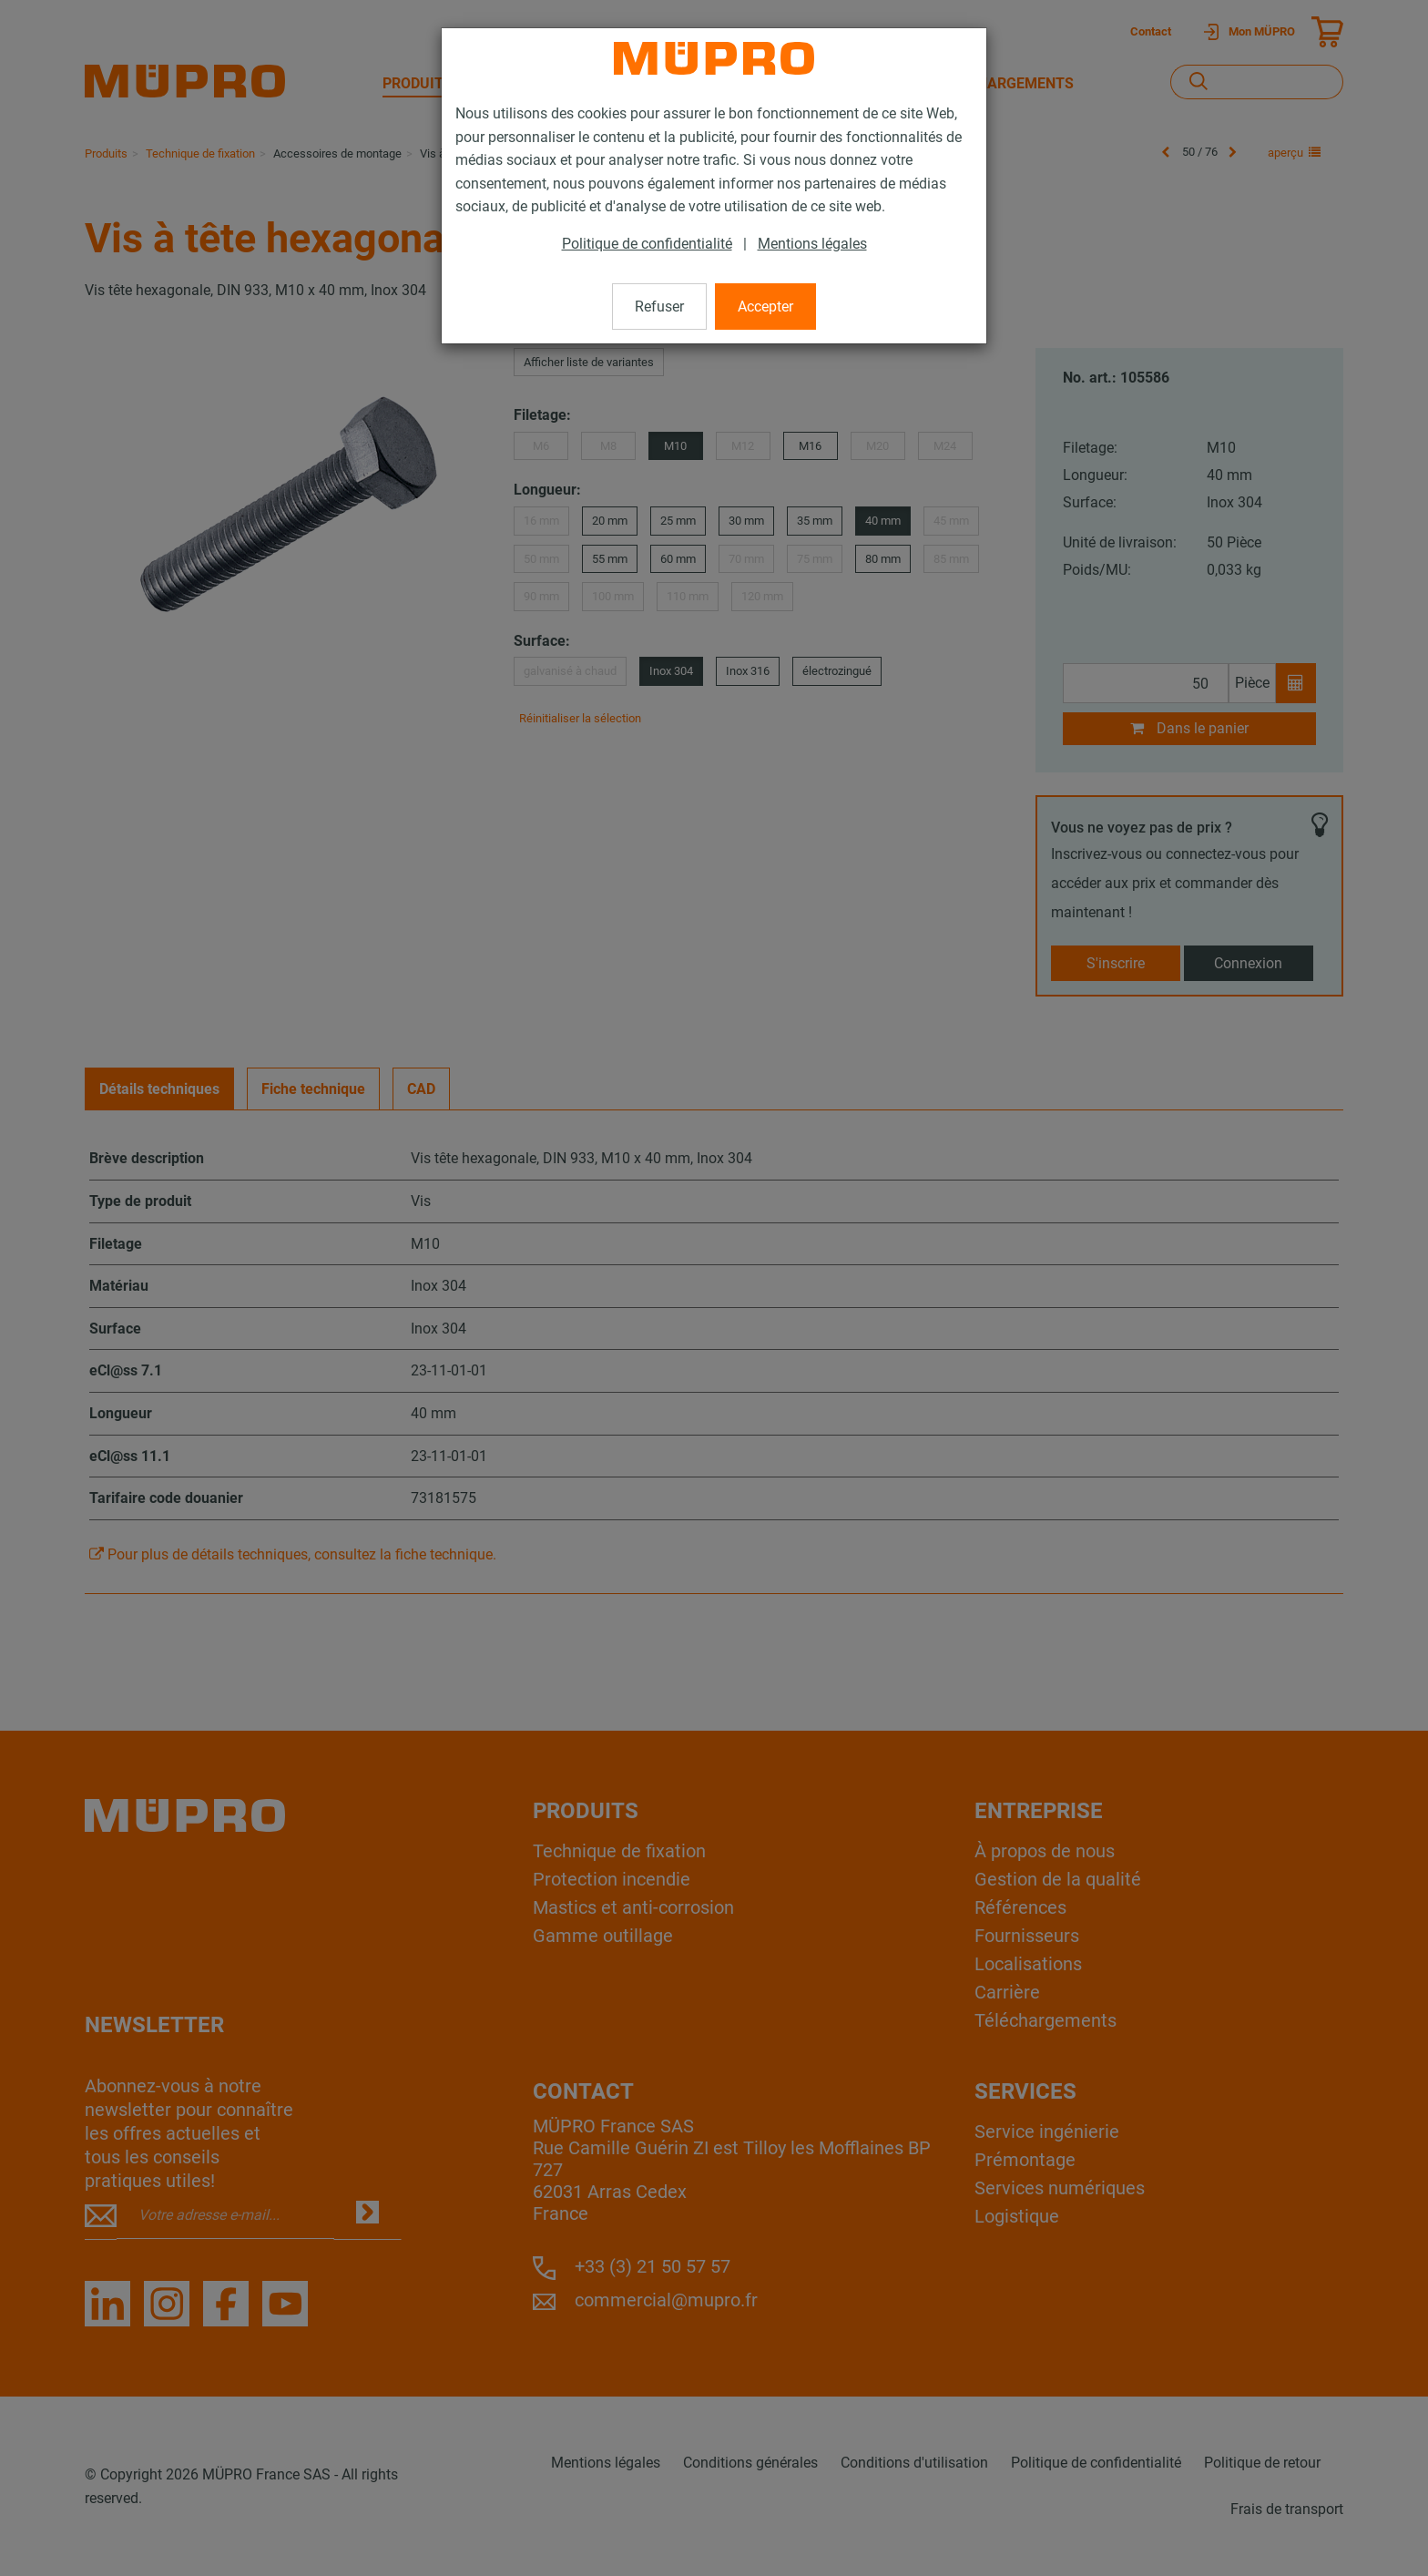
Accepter (765, 306)
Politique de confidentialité (647, 243)
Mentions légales (812, 243)
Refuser (659, 306)
